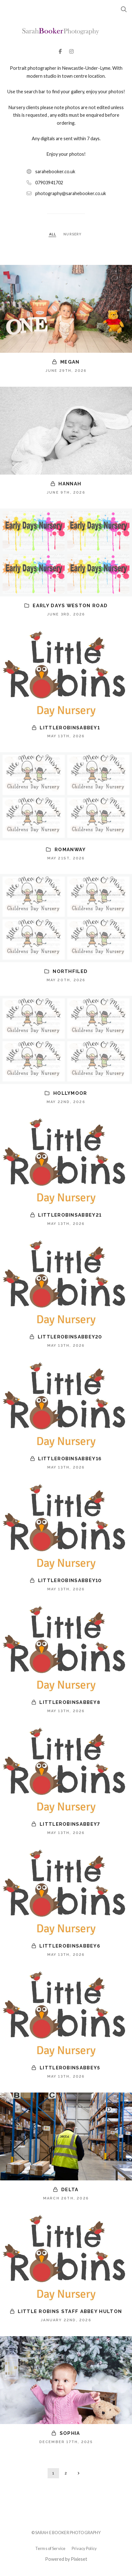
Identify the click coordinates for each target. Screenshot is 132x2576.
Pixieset (79, 2559)
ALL (52, 234)
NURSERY (72, 234)
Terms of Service (50, 2548)
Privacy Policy (84, 2548)
